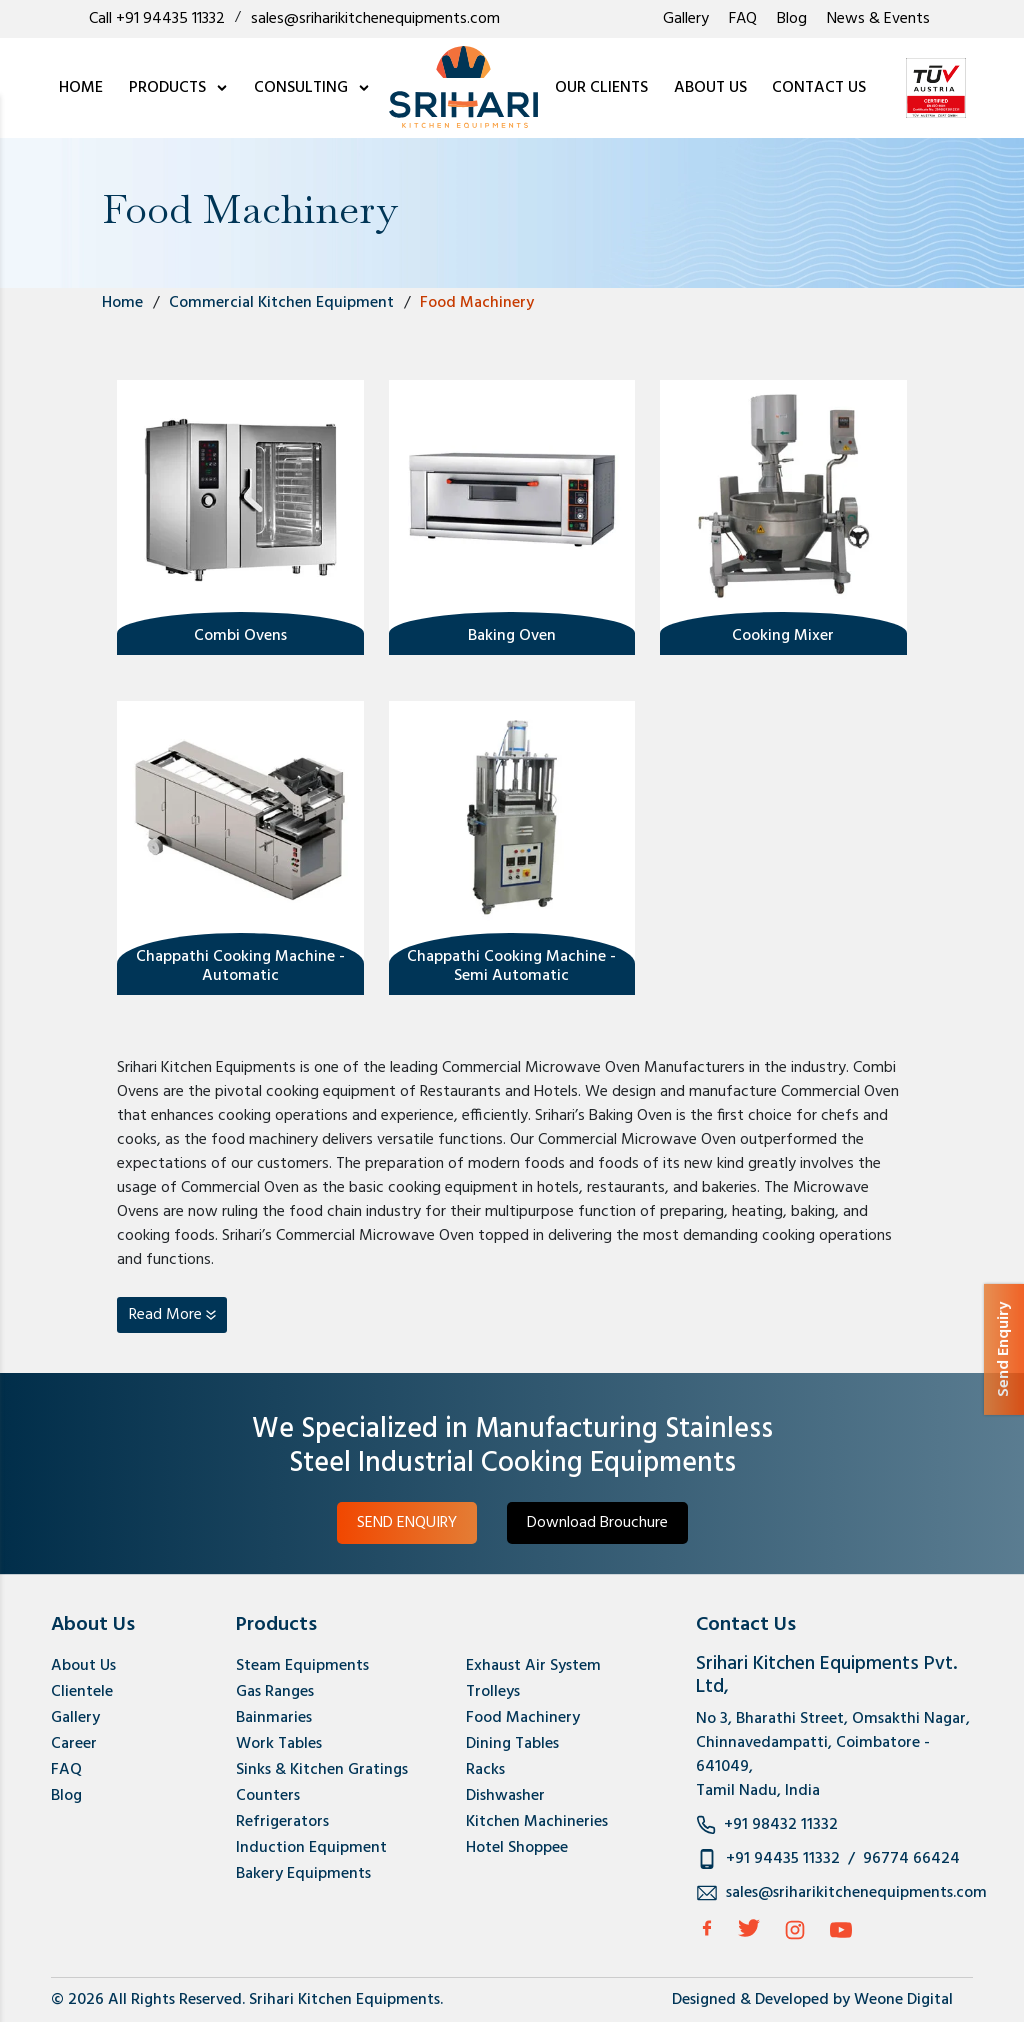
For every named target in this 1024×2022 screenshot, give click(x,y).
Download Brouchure (597, 1523)
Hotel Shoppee (517, 1848)
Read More (165, 1315)
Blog (792, 19)
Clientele (82, 1692)
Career (74, 1744)
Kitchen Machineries (537, 1822)
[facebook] (707, 1928)
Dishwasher (505, 1796)
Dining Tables (512, 1744)
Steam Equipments (302, 1666)
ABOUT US (710, 88)
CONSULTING (312, 88)
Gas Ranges (275, 1692)
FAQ (743, 19)
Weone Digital (903, 2000)
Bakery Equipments (303, 1874)
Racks (485, 1770)
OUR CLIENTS (601, 88)
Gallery (686, 19)
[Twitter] (749, 1928)
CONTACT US (819, 88)
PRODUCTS (179, 88)
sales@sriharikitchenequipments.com (375, 19)
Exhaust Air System (533, 1666)
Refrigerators (282, 1822)
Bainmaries (274, 1718)
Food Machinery (523, 1718)
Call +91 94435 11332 (157, 19)
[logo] (463, 88)
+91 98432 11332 (781, 1825)
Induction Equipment (311, 1848)
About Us (83, 1666)
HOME (81, 88)
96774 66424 (911, 1859)
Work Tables (279, 1744)
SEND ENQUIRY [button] (407, 1523)
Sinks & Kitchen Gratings (322, 1770)
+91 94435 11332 (783, 1859)
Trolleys (493, 1692)
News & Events (878, 19)
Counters (268, 1796)
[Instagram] (795, 1930)
